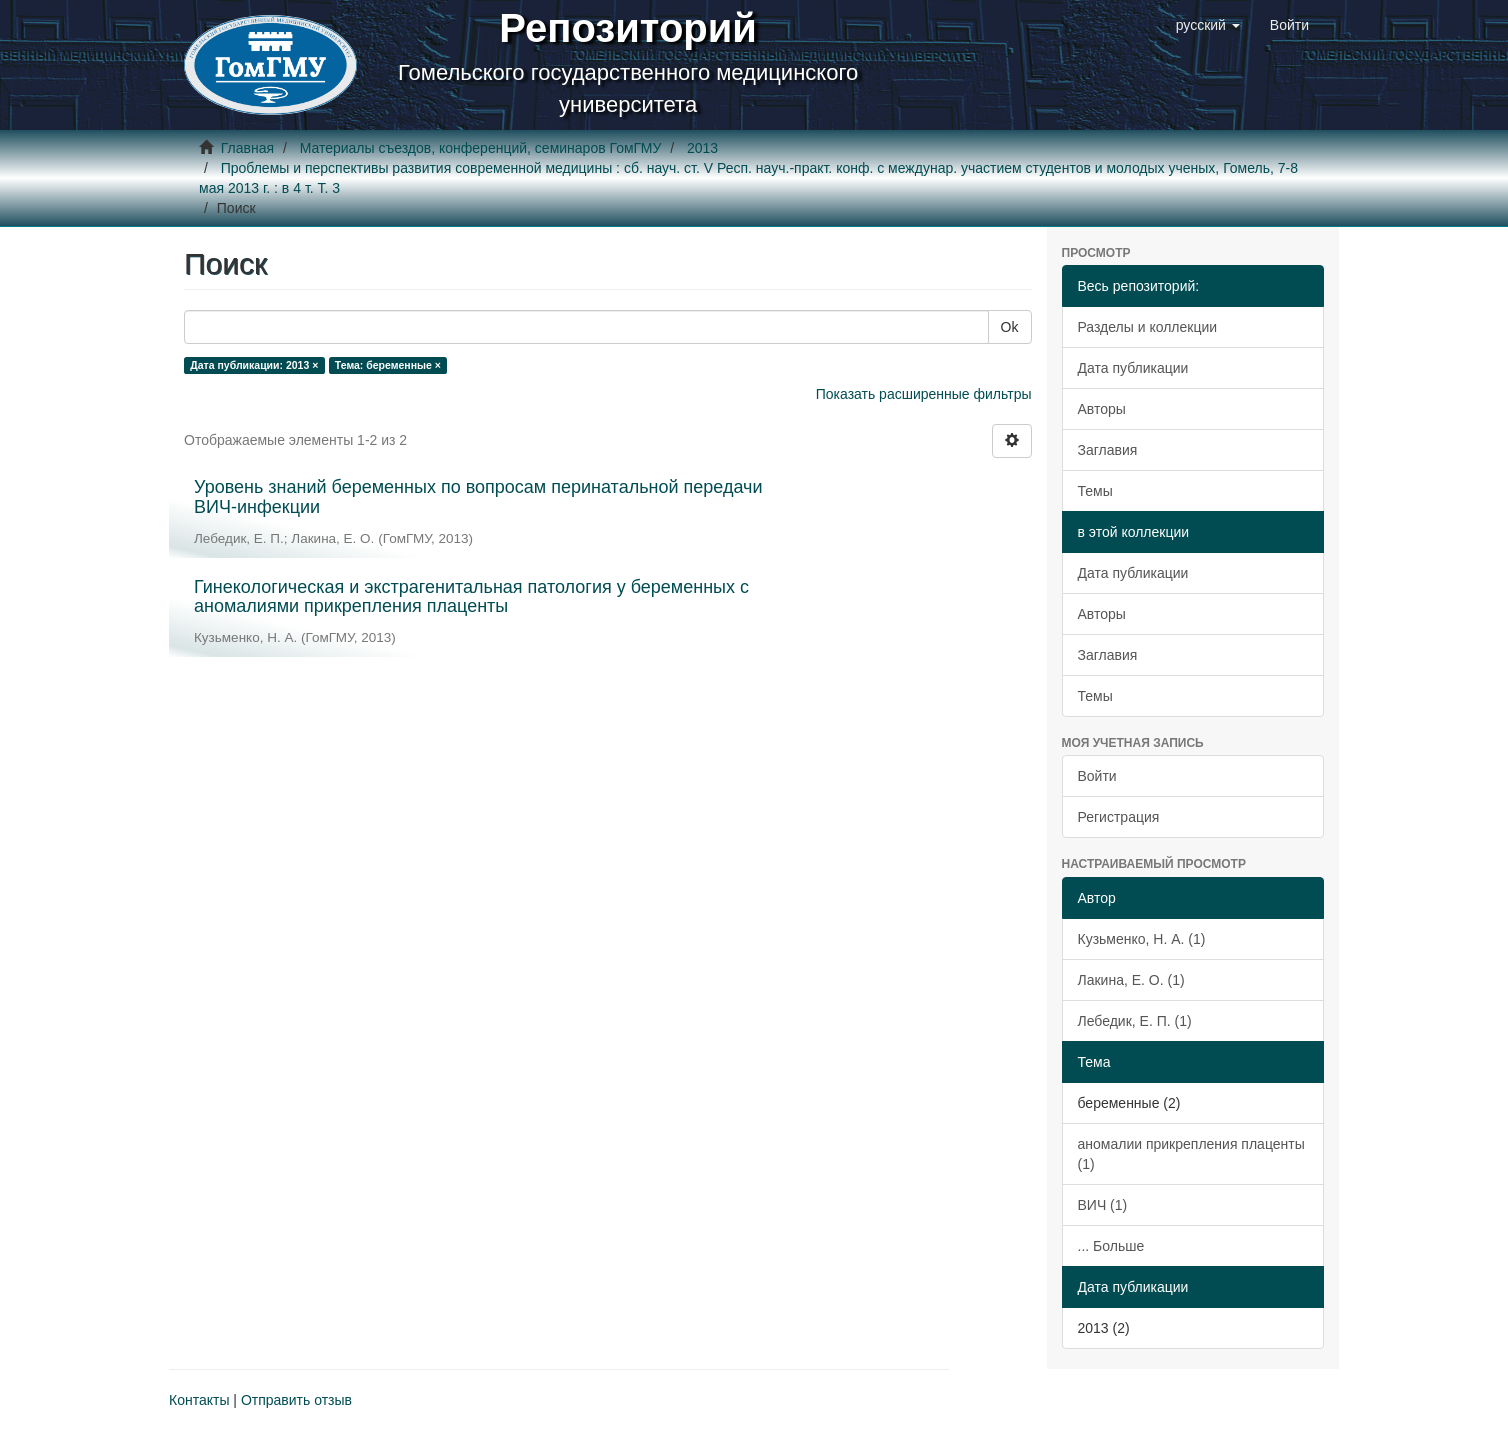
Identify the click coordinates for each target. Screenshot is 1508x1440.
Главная (247, 148)
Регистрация (1119, 817)
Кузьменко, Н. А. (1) (1142, 939)
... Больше (1111, 1246)
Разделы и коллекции (1148, 327)
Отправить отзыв (296, 1400)
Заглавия (1108, 450)
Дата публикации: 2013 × (254, 365)
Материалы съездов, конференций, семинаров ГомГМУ (481, 148)
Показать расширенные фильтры (924, 394)
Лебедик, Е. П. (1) (1135, 1021)
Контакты (199, 1400)
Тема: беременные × (388, 365)
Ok (1010, 327)
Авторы (1102, 409)
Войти (1097, 776)
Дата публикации (1133, 368)
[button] (1208, 25)
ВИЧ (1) (1103, 1205)
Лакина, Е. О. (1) (1131, 980)
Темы (1095, 491)
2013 (702, 148)
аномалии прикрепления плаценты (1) (1191, 1154)
